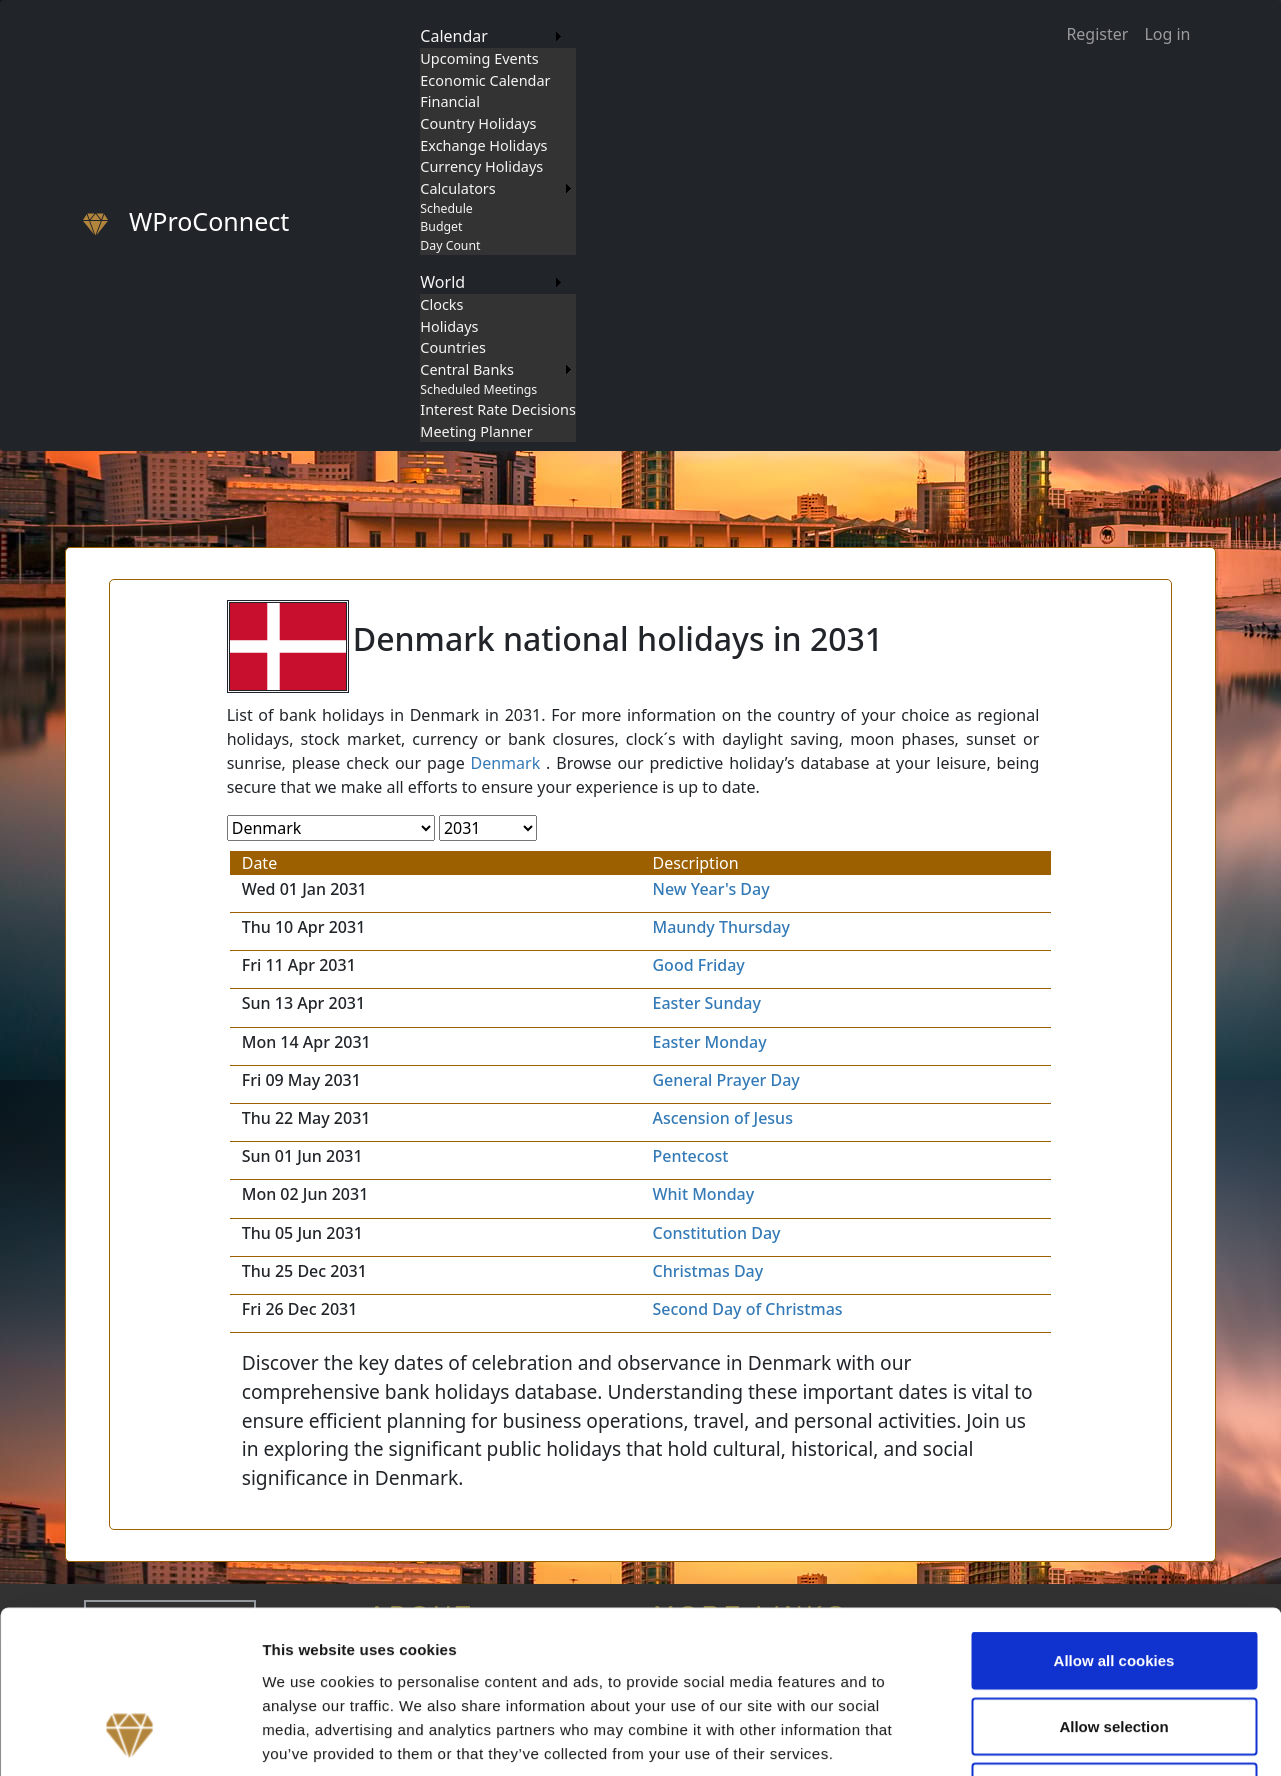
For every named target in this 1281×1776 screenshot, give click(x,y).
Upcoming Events (479, 58)
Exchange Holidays (483, 145)
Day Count (450, 245)
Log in (1167, 34)
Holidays (449, 326)
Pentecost (690, 1156)
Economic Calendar (485, 80)
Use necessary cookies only (1114, 1644)
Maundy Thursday (721, 927)
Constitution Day (716, 1233)
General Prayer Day (725, 1080)
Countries (453, 347)
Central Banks (467, 369)
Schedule (446, 208)
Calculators (457, 188)
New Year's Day (710, 889)
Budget (441, 226)
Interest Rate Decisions (498, 409)
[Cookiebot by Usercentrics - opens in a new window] (129, 1737)
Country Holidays (478, 123)
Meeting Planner (476, 431)
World (442, 282)
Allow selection (1113, 1579)
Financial (450, 101)
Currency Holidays (481, 166)
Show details (1049, 1736)
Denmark (506, 763)
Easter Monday (709, 1042)
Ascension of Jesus (722, 1118)
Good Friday (698, 965)
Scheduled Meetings (478, 389)
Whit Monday (703, 1194)
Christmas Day (707, 1271)
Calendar (454, 36)
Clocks (441, 304)
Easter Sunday (706, 1003)
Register (1097, 34)
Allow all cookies (1114, 1513)
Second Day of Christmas (747, 1309)
